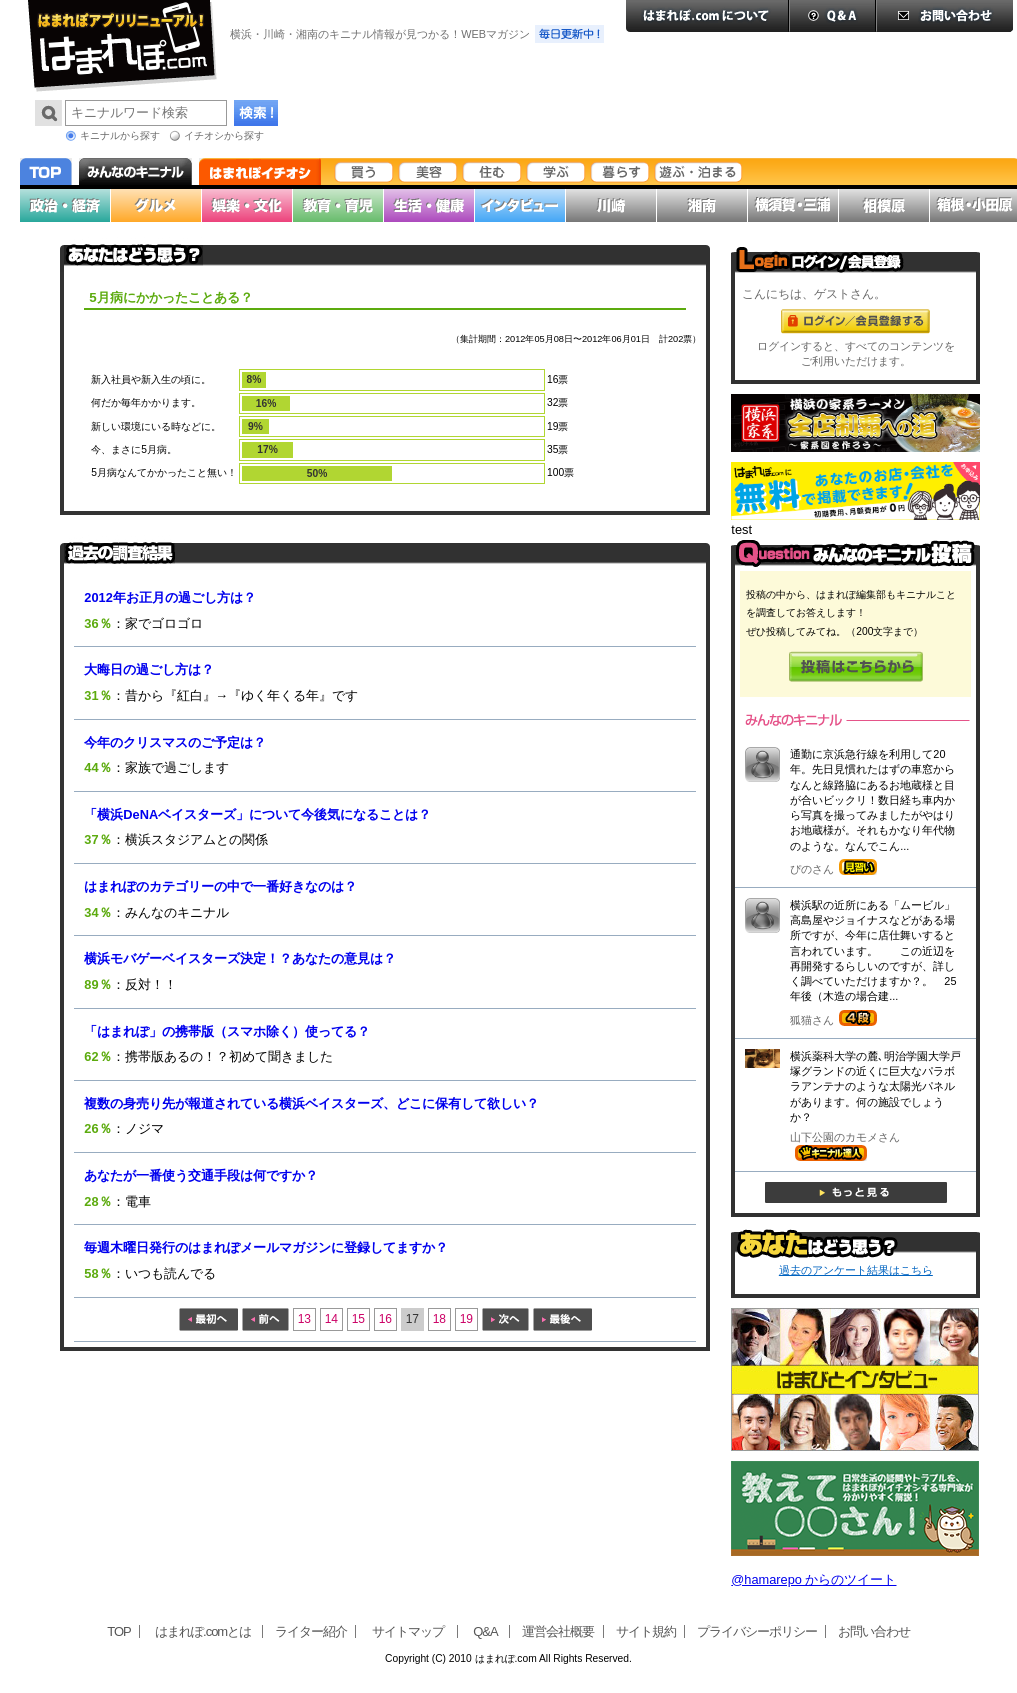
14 (331, 1319)
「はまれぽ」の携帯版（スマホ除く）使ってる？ (227, 1031)
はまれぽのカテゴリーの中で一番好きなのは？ (220, 886)
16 (385, 1319)
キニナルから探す (120, 135)
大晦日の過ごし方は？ (149, 669)
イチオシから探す (224, 135)
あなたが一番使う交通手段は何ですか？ (201, 1175)
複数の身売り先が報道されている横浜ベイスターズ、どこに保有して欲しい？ (311, 1103)
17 (412, 1319)
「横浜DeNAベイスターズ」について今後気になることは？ (257, 814)
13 (304, 1319)
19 (466, 1319)
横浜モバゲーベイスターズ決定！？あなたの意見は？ (240, 958)
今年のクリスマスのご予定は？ (175, 742)
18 (439, 1319)
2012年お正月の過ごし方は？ (169, 597)
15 (358, 1319)
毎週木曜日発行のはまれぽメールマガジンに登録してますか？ (266, 1247)
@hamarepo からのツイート (813, 1579)
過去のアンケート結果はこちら (856, 1270)
